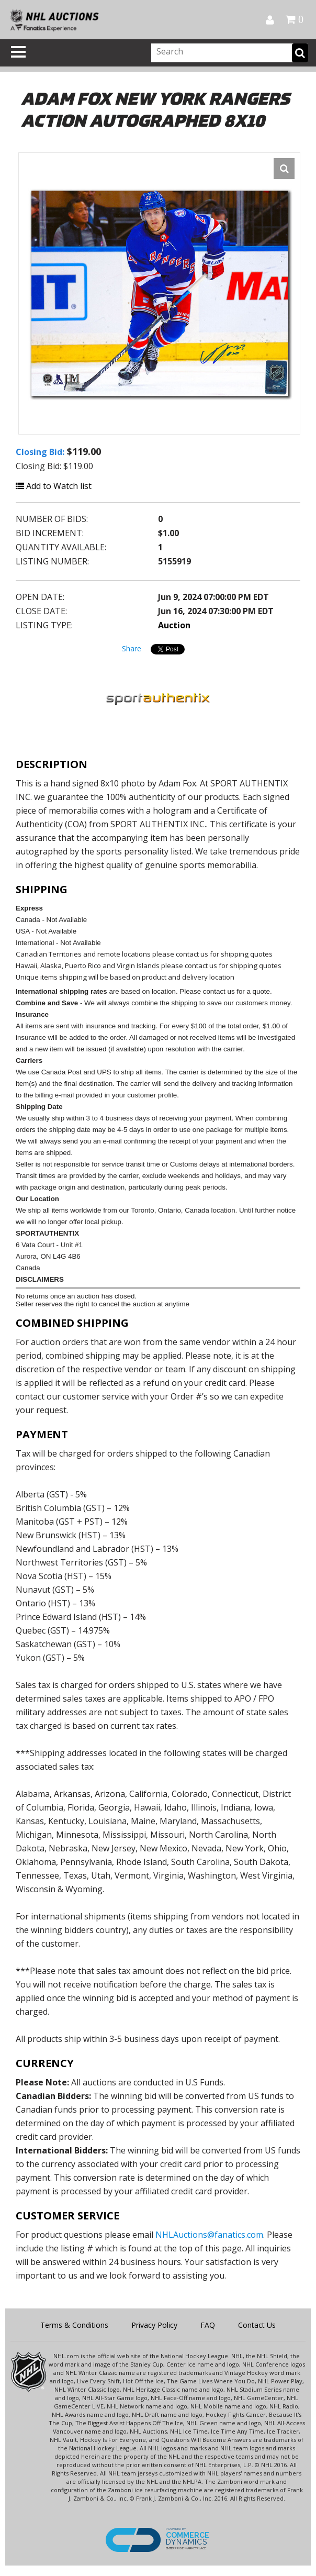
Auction (174, 625)
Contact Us (257, 2325)
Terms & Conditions (74, 2325)
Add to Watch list (54, 486)
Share (131, 648)
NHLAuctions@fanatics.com (209, 2234)
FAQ (207, 2325)
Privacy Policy (154, 2325)
